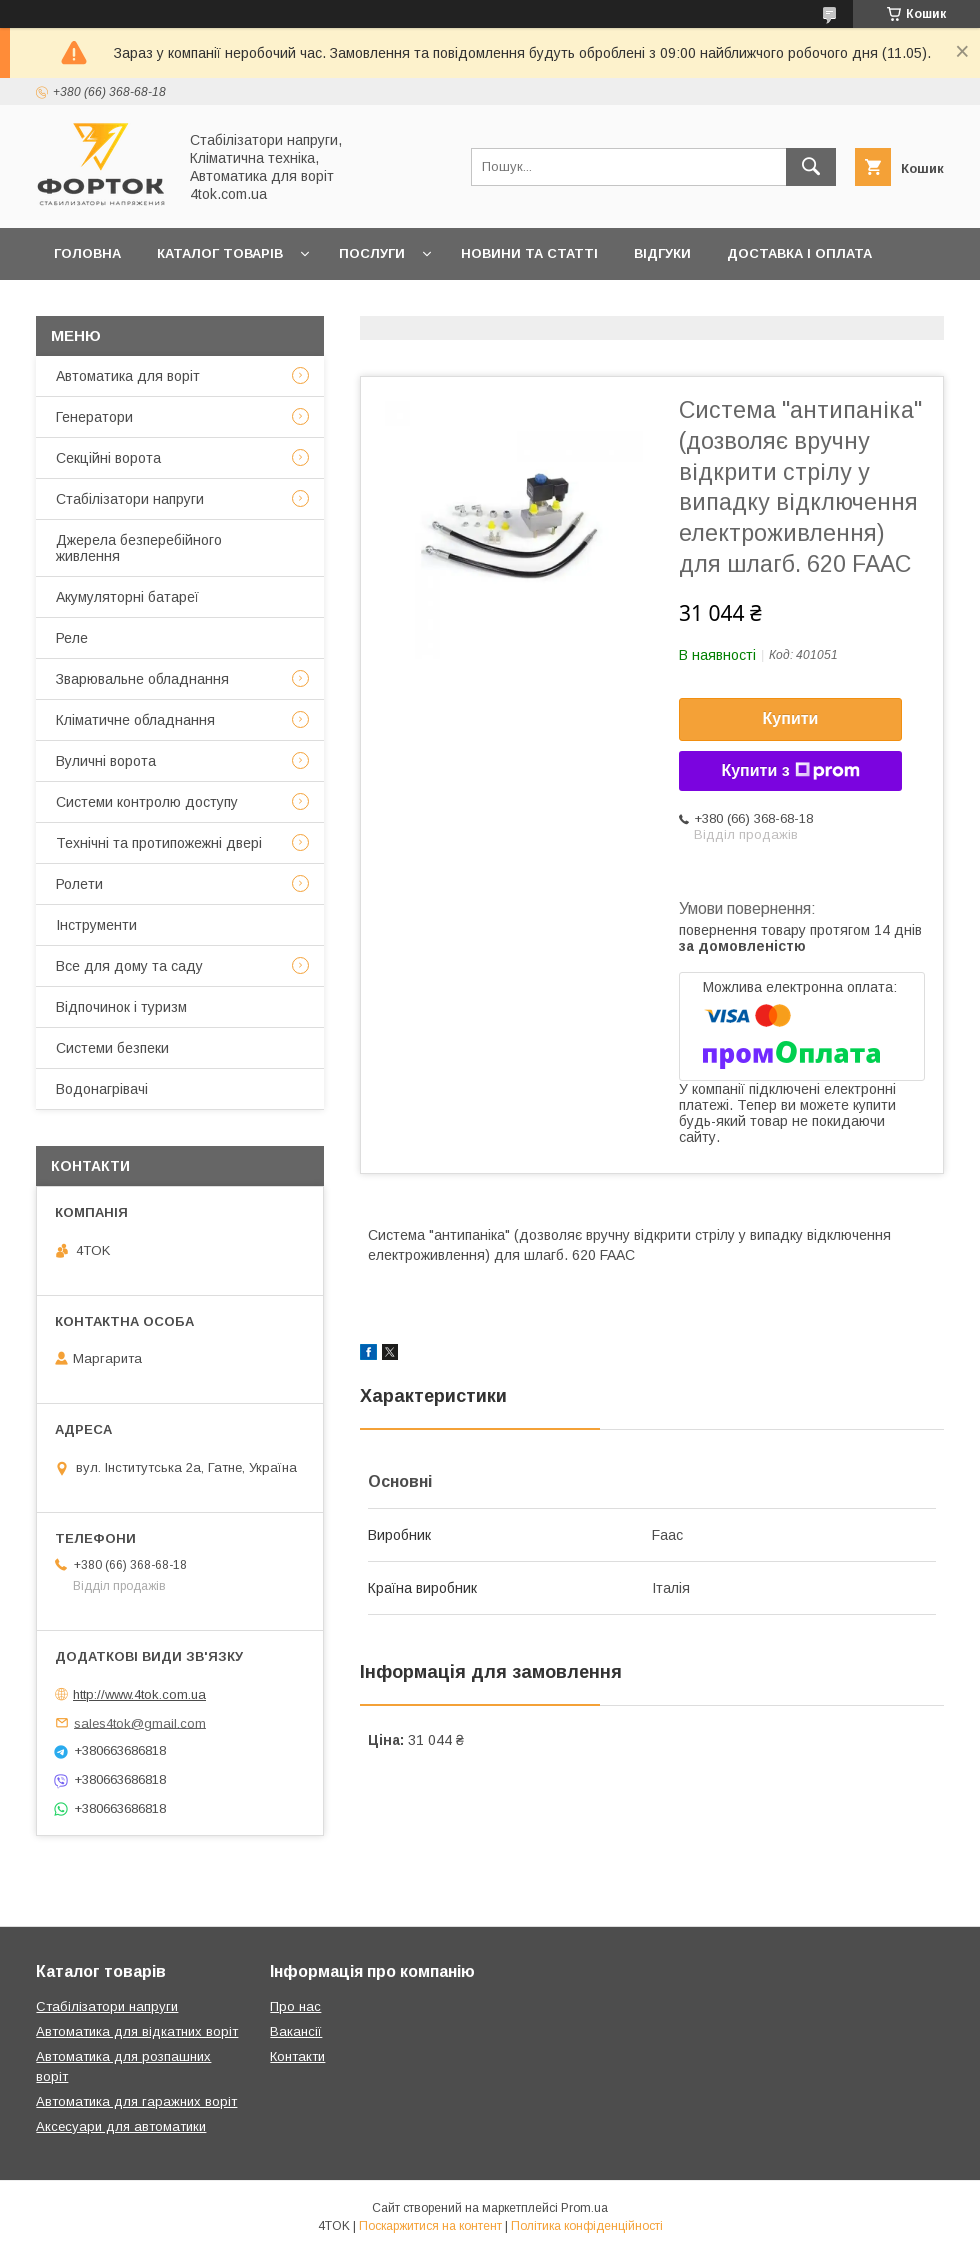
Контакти (193, 305)
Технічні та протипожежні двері (159, 843)
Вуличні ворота (106, 761)
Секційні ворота (108, 458)
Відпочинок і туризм (121, 1007)
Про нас (298, 305)
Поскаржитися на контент (430, 2226)
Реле (72, 638)
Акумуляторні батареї (127, 597)
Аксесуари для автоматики (121, 2126)
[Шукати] (811, 167)
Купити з (790, 771)
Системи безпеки (112, 1048)
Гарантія (87, 305)
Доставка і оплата (799, 253)
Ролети (79, 884)
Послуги (372, 253)
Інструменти (96, 925)
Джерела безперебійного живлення (139, 548)
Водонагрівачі (102, 1089)
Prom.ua (584, 2208)
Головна (87, 253)
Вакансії (296, 2031)
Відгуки (662, 253)
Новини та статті (529, 253)
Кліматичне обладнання (135, 720)
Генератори (94, 417)
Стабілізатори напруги (130, 499)
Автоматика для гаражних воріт (136, 2101)
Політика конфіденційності (587, 2226)
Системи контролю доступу (147, 802)
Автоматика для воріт (128, 376)
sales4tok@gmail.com (140, 1722)
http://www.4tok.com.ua (139, 1694)
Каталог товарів (220, 253)
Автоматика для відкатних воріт (137, 2031)
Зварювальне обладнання (142, 679)
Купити (791, 718)
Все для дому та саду (129, 966)
